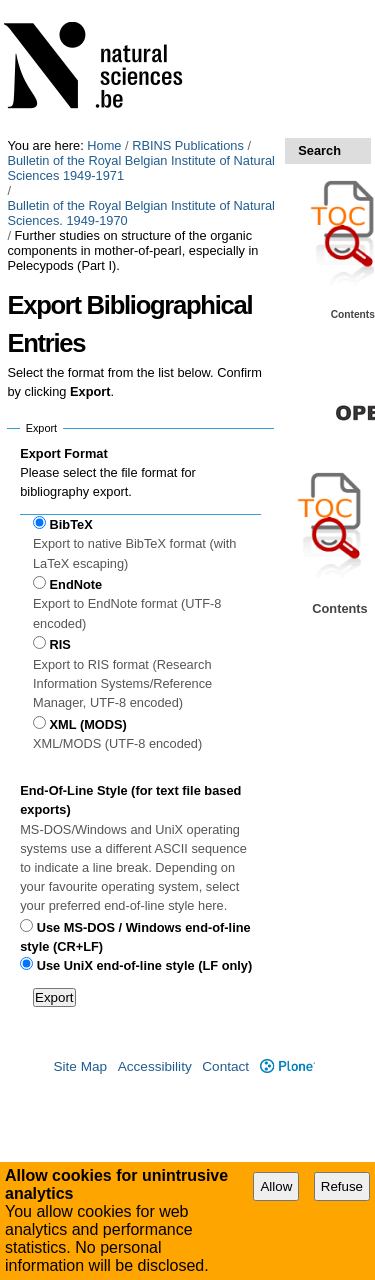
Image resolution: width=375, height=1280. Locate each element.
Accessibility (155, 1066)
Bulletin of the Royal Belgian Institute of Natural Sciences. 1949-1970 (140, 213)
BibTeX (71, 524)
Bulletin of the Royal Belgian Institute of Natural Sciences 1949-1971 (140, 168)
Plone (287, 1066)
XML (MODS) (88, 724)
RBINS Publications (188, 145)
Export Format (63, 453)
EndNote (76, 584)
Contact (225, 1066)
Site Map (80, 1066)
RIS (60, 644)
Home (104, 145)
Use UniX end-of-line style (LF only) (144, 965)
